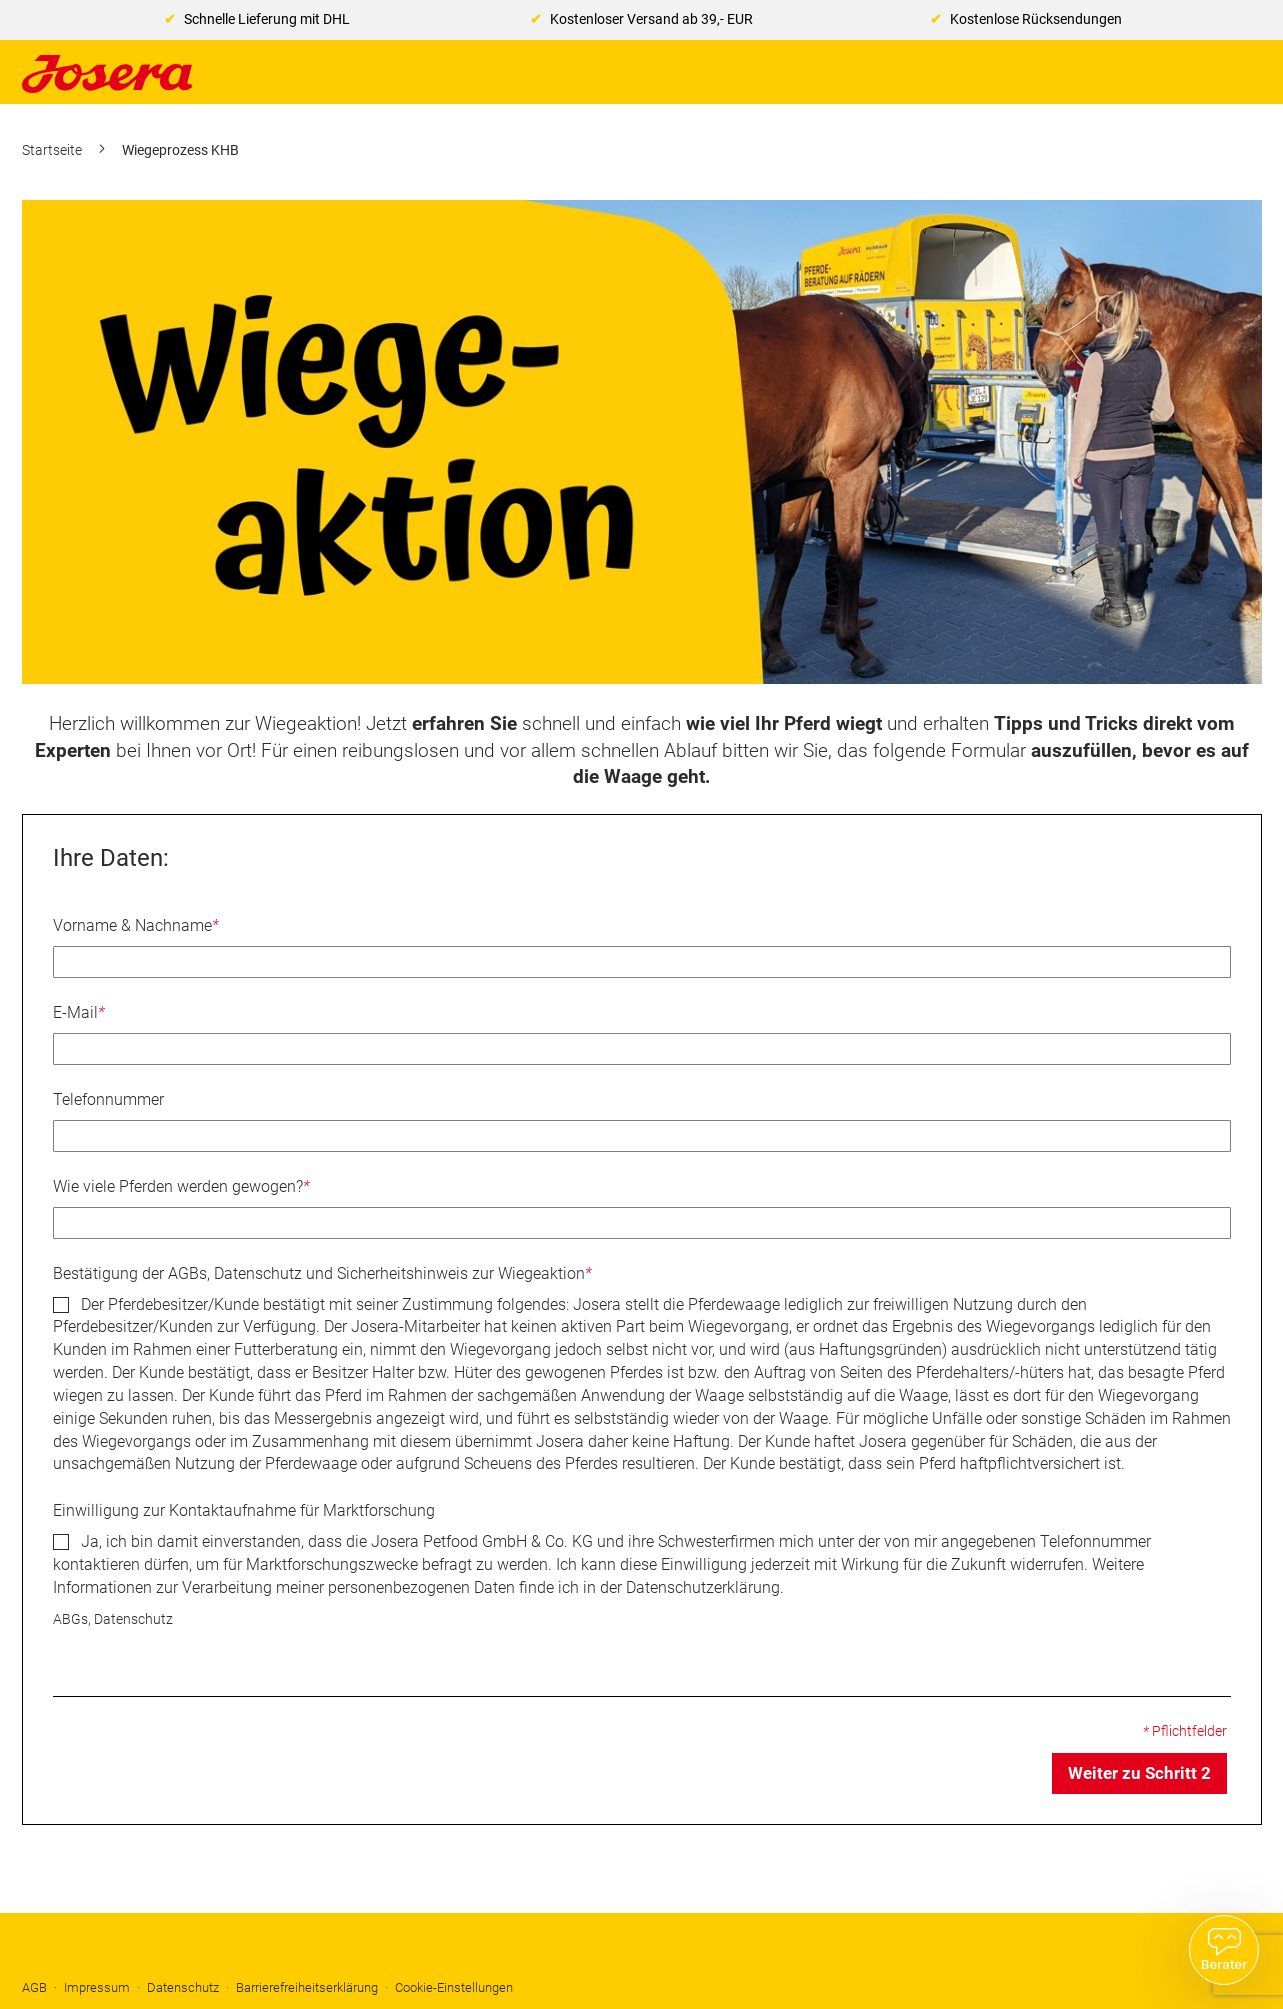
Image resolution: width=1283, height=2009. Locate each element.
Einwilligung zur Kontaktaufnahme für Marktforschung (244, 1510)
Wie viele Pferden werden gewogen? (181, 1186)
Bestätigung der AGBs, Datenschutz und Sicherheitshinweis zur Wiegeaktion (322, 1273)
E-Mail (79, 1012)
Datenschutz (133, 1619)
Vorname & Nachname (136, 925)
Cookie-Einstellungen (454, 1987)
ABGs (70, 1619)
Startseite (53, 150)
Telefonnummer (108, 1099)
